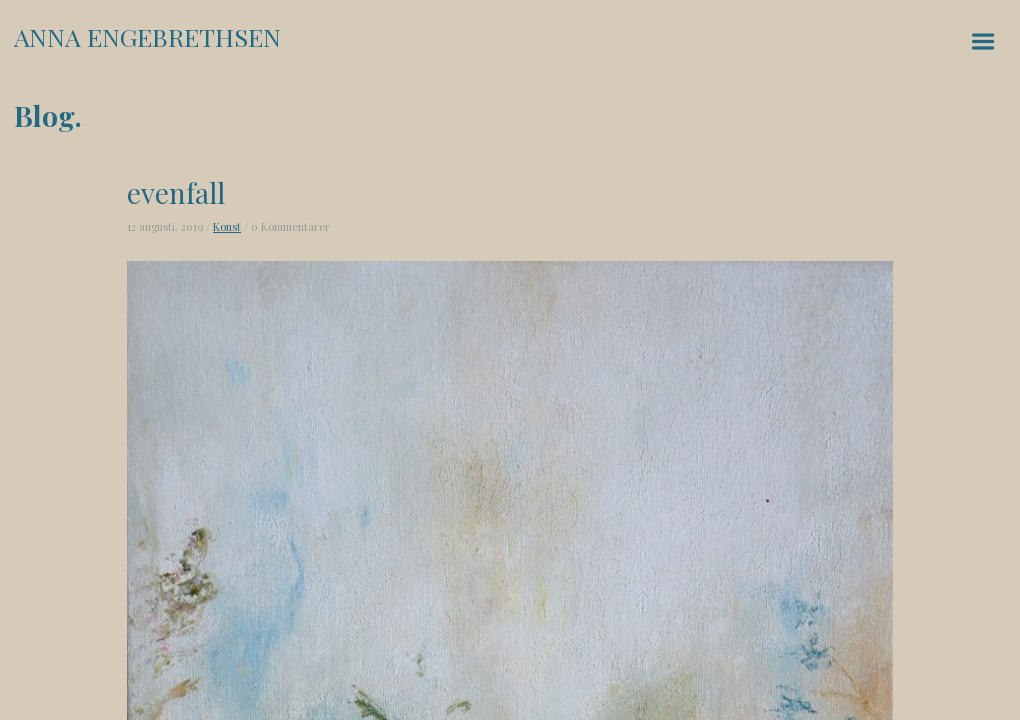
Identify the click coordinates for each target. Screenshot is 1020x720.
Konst (227, 226)
